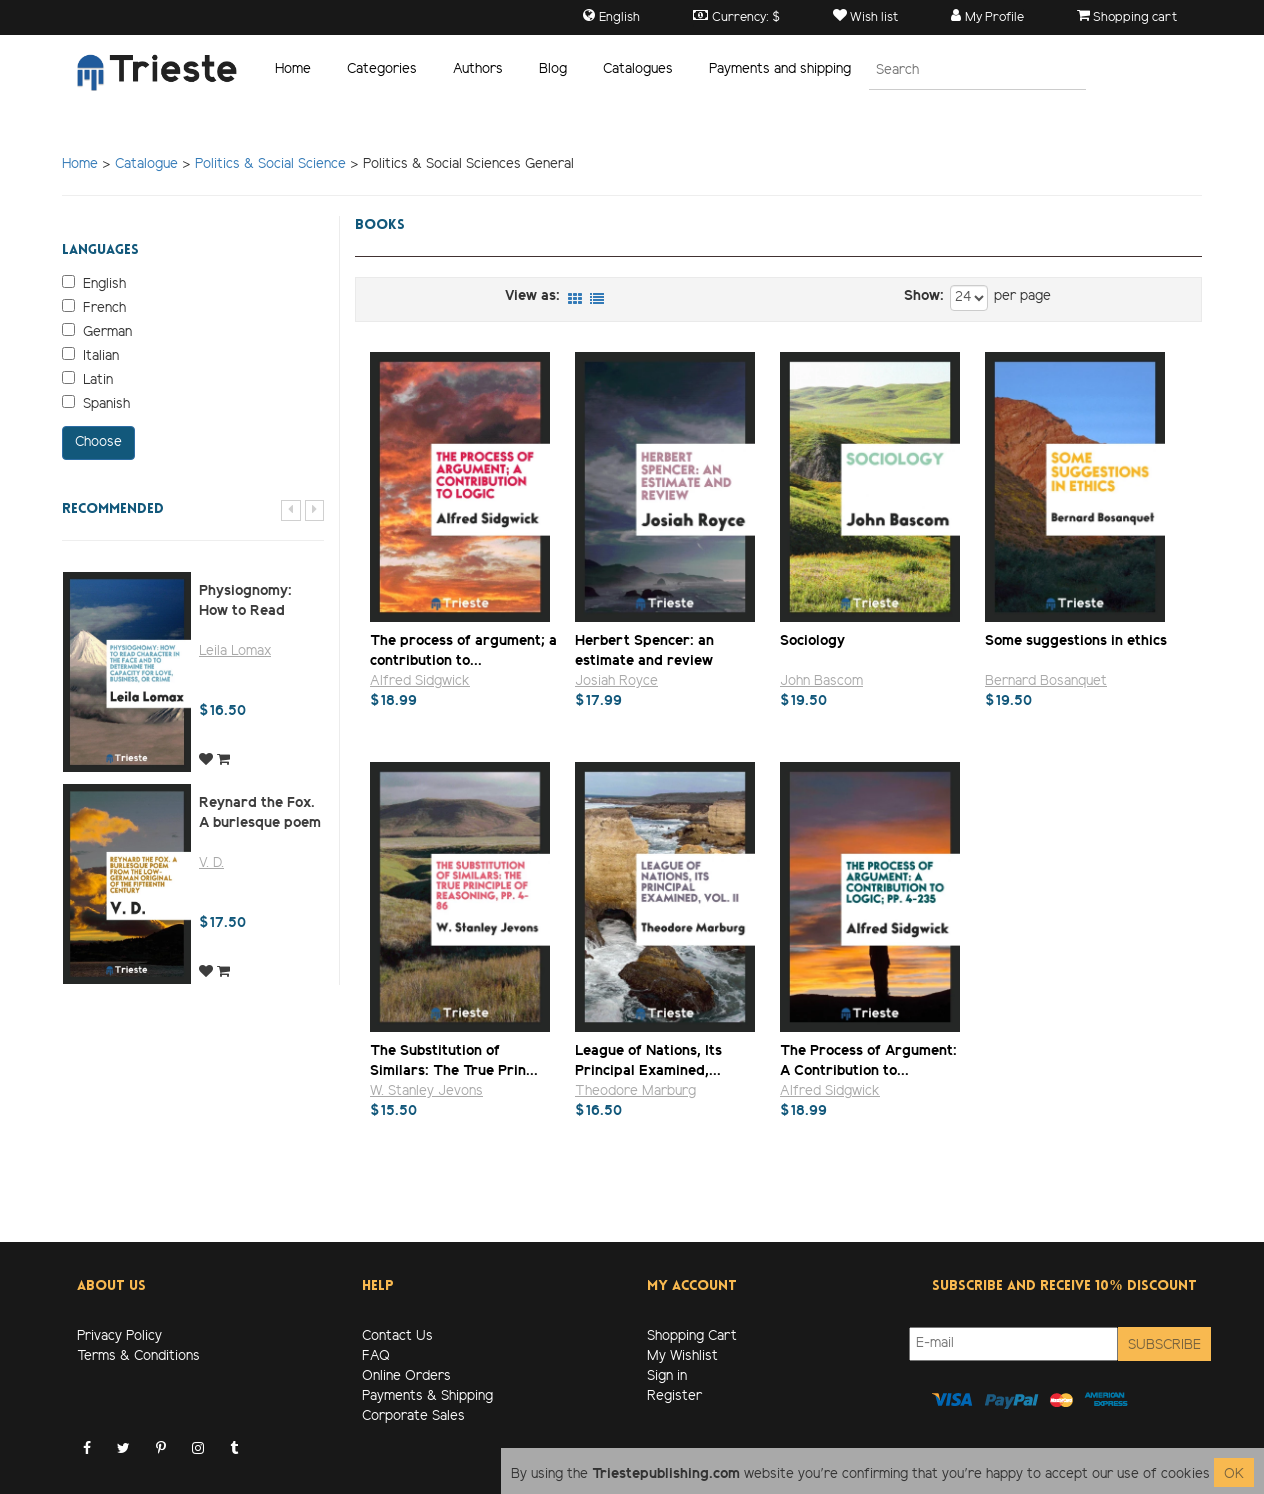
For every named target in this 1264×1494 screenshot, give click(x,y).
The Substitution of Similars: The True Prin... (454, 1060)
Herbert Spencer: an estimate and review (644, 650)
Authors (478, 69)
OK (1234, 1474)
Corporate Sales (413, 1416)
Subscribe (1164, 1345)
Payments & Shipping (427, 1396)
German (97, 332)
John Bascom (821, 681)
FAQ (376, 1356)
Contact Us (397, 1336)
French (94, 308)
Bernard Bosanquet (1046, 681)
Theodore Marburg (635, 1091)
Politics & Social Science (270, 164)
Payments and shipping (780, 69)
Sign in (667, 1376)
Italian (90, 356)
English (94, 284)
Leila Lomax (235, 651)
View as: (532, 296)
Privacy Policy (119, 1336)
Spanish (96, 404)
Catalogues (638, 69)
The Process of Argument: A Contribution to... (868, 1060)
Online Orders (406, 1376)
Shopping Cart (692, 1336)
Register (674, 1396)
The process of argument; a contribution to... (463, 650)
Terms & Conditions (138, 1356)
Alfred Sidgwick (420, 681)
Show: (924, 296)
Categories (382, 69)
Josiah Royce (616, 681)
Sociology (812, 641)
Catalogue (146, 164)
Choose (98, 442)
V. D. (211, 863)
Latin (87, 380)
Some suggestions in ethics (1076, 641)
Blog (553, 69)
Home (293, 69)
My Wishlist (682, 1356)
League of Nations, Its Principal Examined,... (648, 1060)
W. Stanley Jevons (426, 1091)
